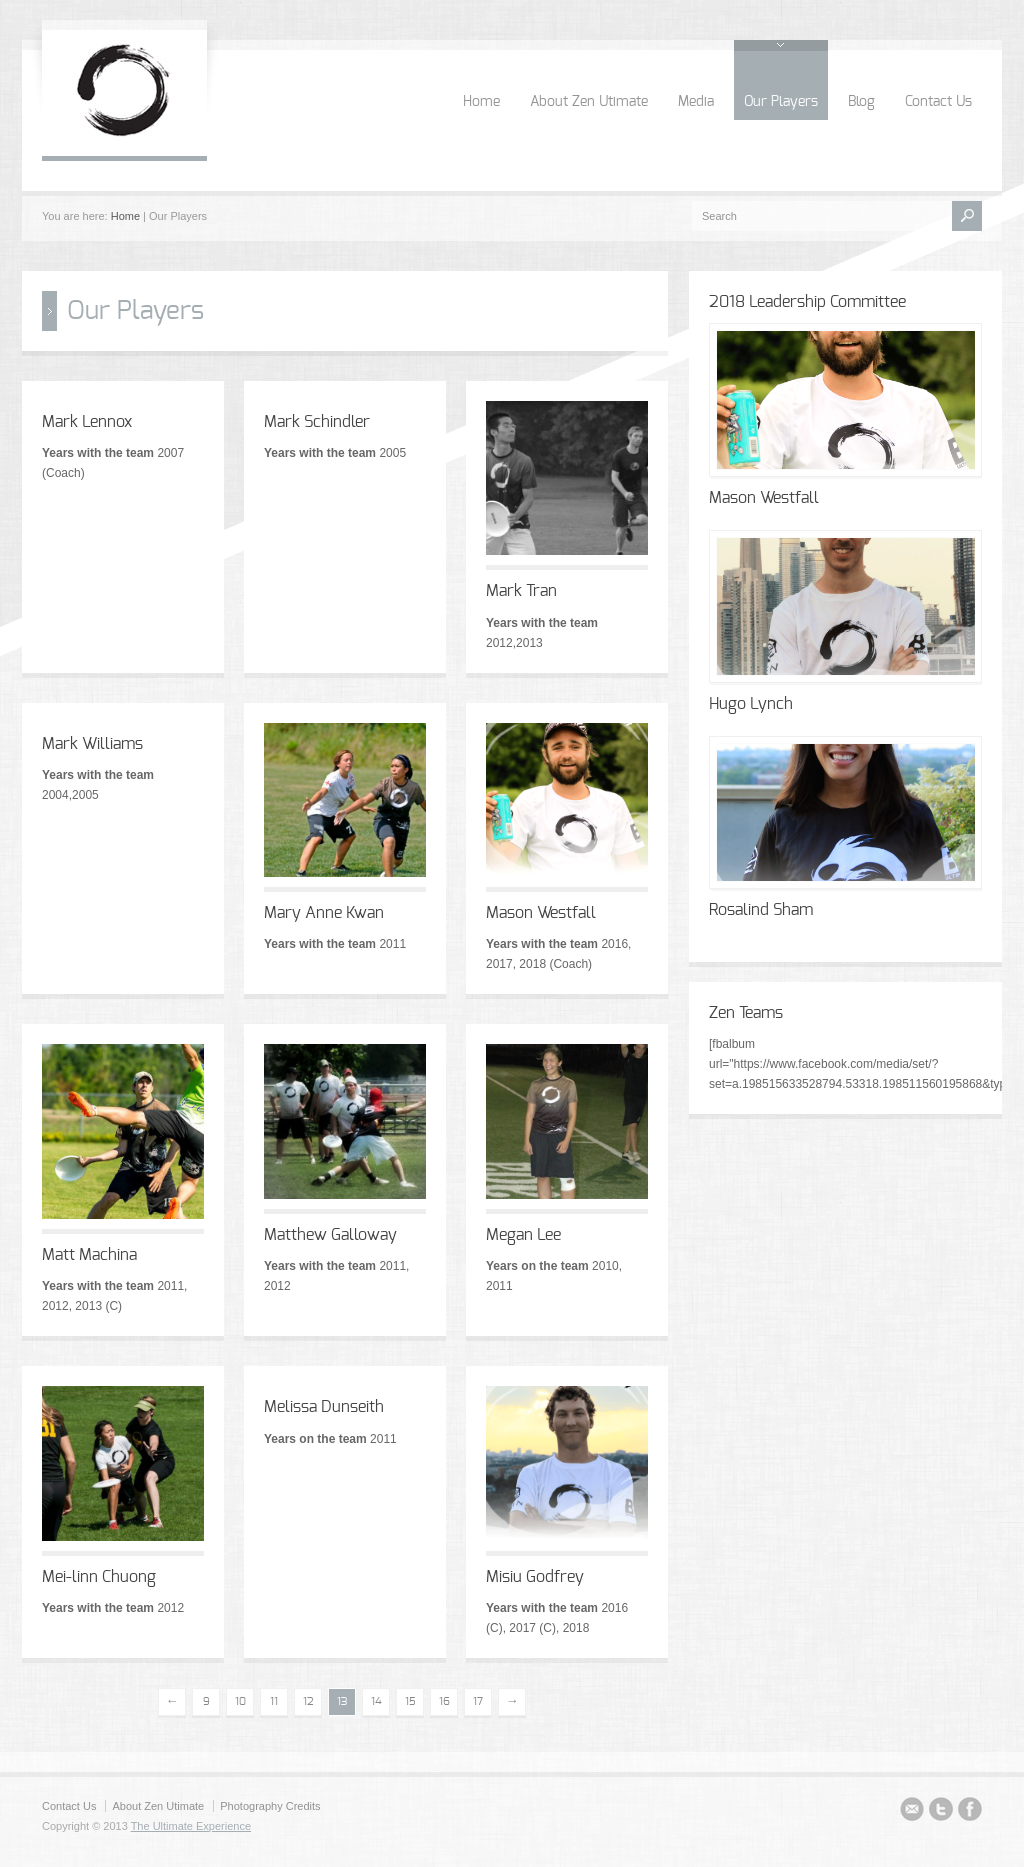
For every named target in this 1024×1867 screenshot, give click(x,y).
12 (308, 1701)
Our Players (781, 102)
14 (376, 1701)
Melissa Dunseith (324, 1407)
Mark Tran (521, 591)
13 (342, 1701)
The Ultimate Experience (191, 1826)
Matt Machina (89, 1255)
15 (410, 1701)
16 (444, 1701)
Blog (861, 102)
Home (481, 102)
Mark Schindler (317, 422)
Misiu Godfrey (535, 1577)
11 (274, 1701)
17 (478, 1701)
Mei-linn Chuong (99, 1577)
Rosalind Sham (761, 910)
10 (240, 1701)
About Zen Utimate (589, 102)
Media (696, 102)
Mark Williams (92, 744)
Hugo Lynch (751, 704)
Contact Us (938, 102)
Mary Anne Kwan (324, 913)
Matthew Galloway (330, 1235)
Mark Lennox (87, 422)
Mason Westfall (541, 913)
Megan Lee (523, 1235)
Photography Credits (270, 1806)
